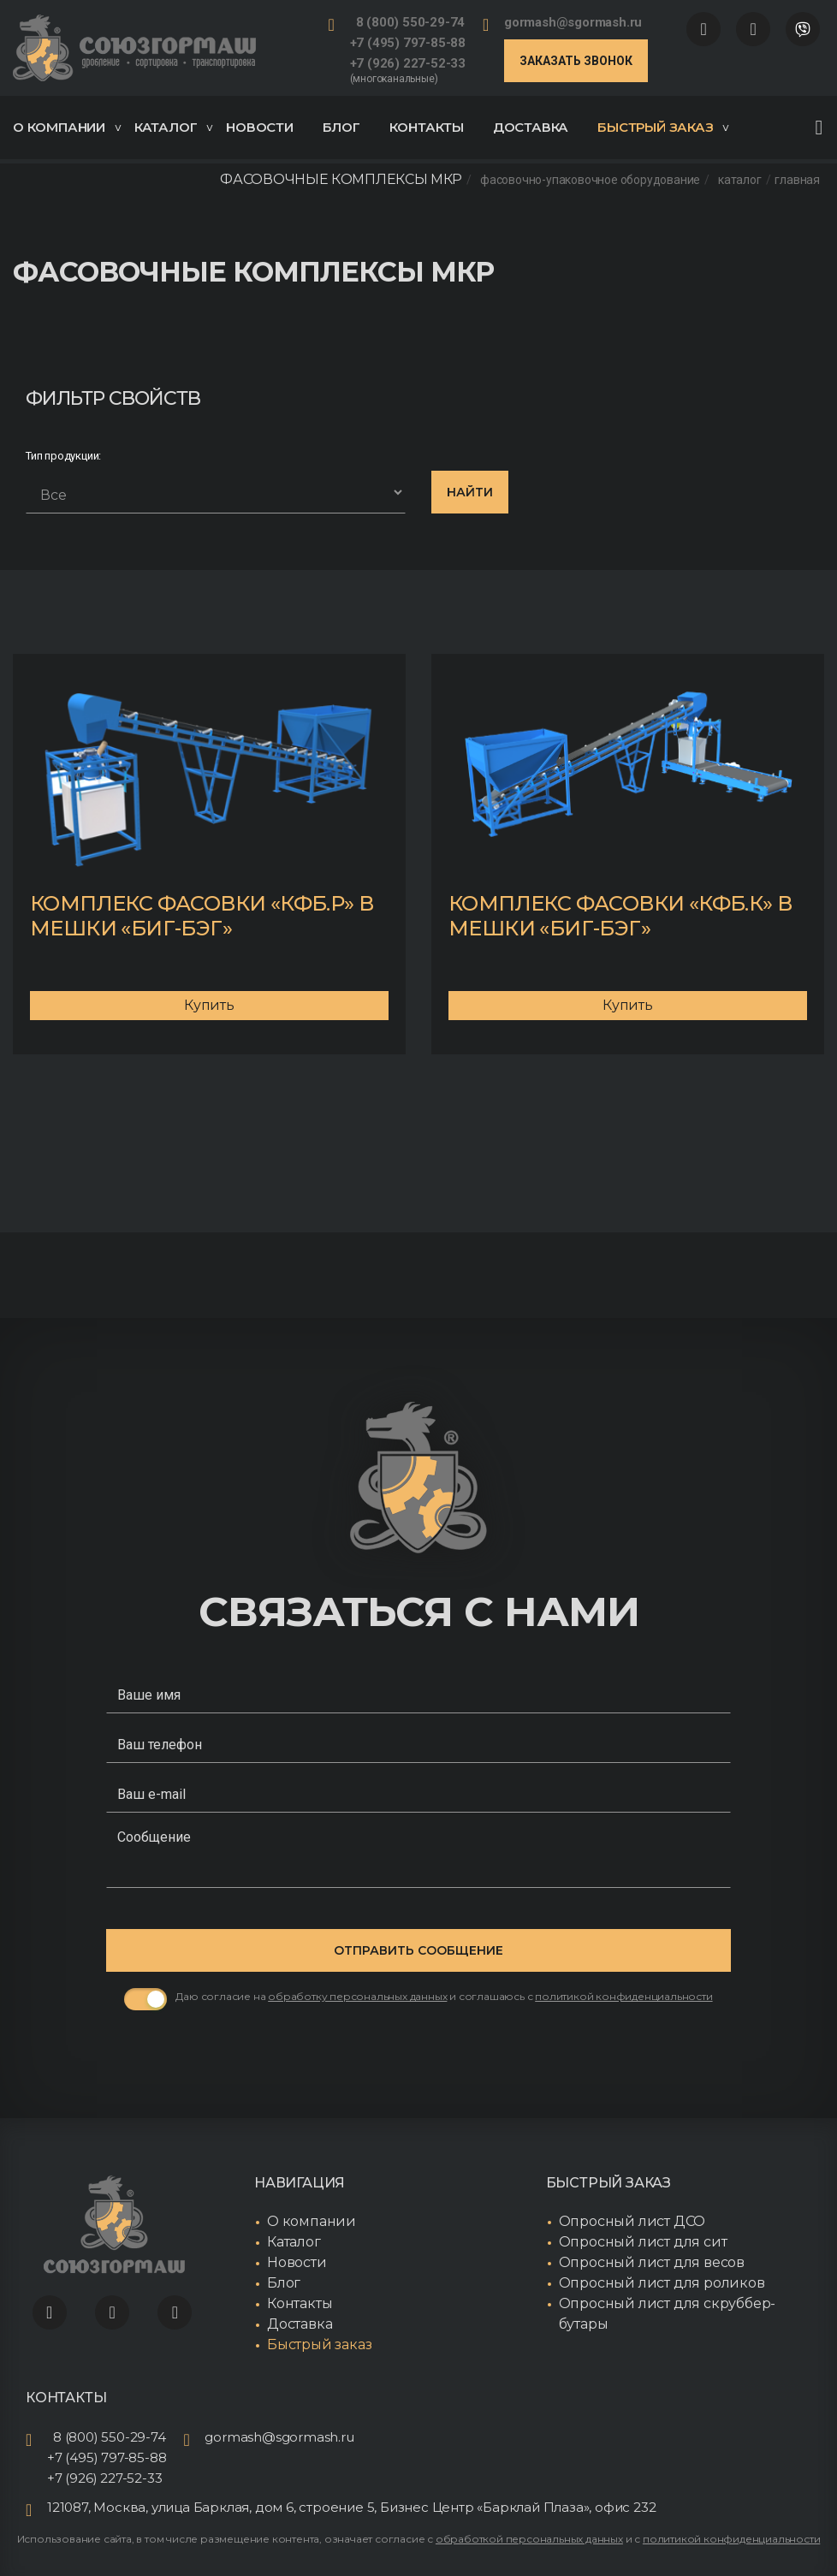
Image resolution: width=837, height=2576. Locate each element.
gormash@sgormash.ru (573, 22)
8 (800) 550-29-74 (411, 22)
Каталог (173, 127)
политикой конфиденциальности (731, 2538)
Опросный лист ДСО (632, 2221)
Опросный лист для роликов (662, 2283)
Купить (209, 1005)
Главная (797, 180)
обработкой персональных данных (529, 2538)
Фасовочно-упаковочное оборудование (590, 180)
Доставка (530, 127)
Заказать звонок (575, 61)
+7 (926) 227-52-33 (408, 63)
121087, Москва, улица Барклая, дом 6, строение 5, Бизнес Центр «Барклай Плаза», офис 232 (351, 2507)
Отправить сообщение (418, 1950)
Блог (341, 127)
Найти (470, 492)
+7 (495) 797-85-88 (408, 42)
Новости (260, 127)
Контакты (426, 127)
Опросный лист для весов (652, 2262)
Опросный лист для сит (643, 2242)
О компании (67, 127)
